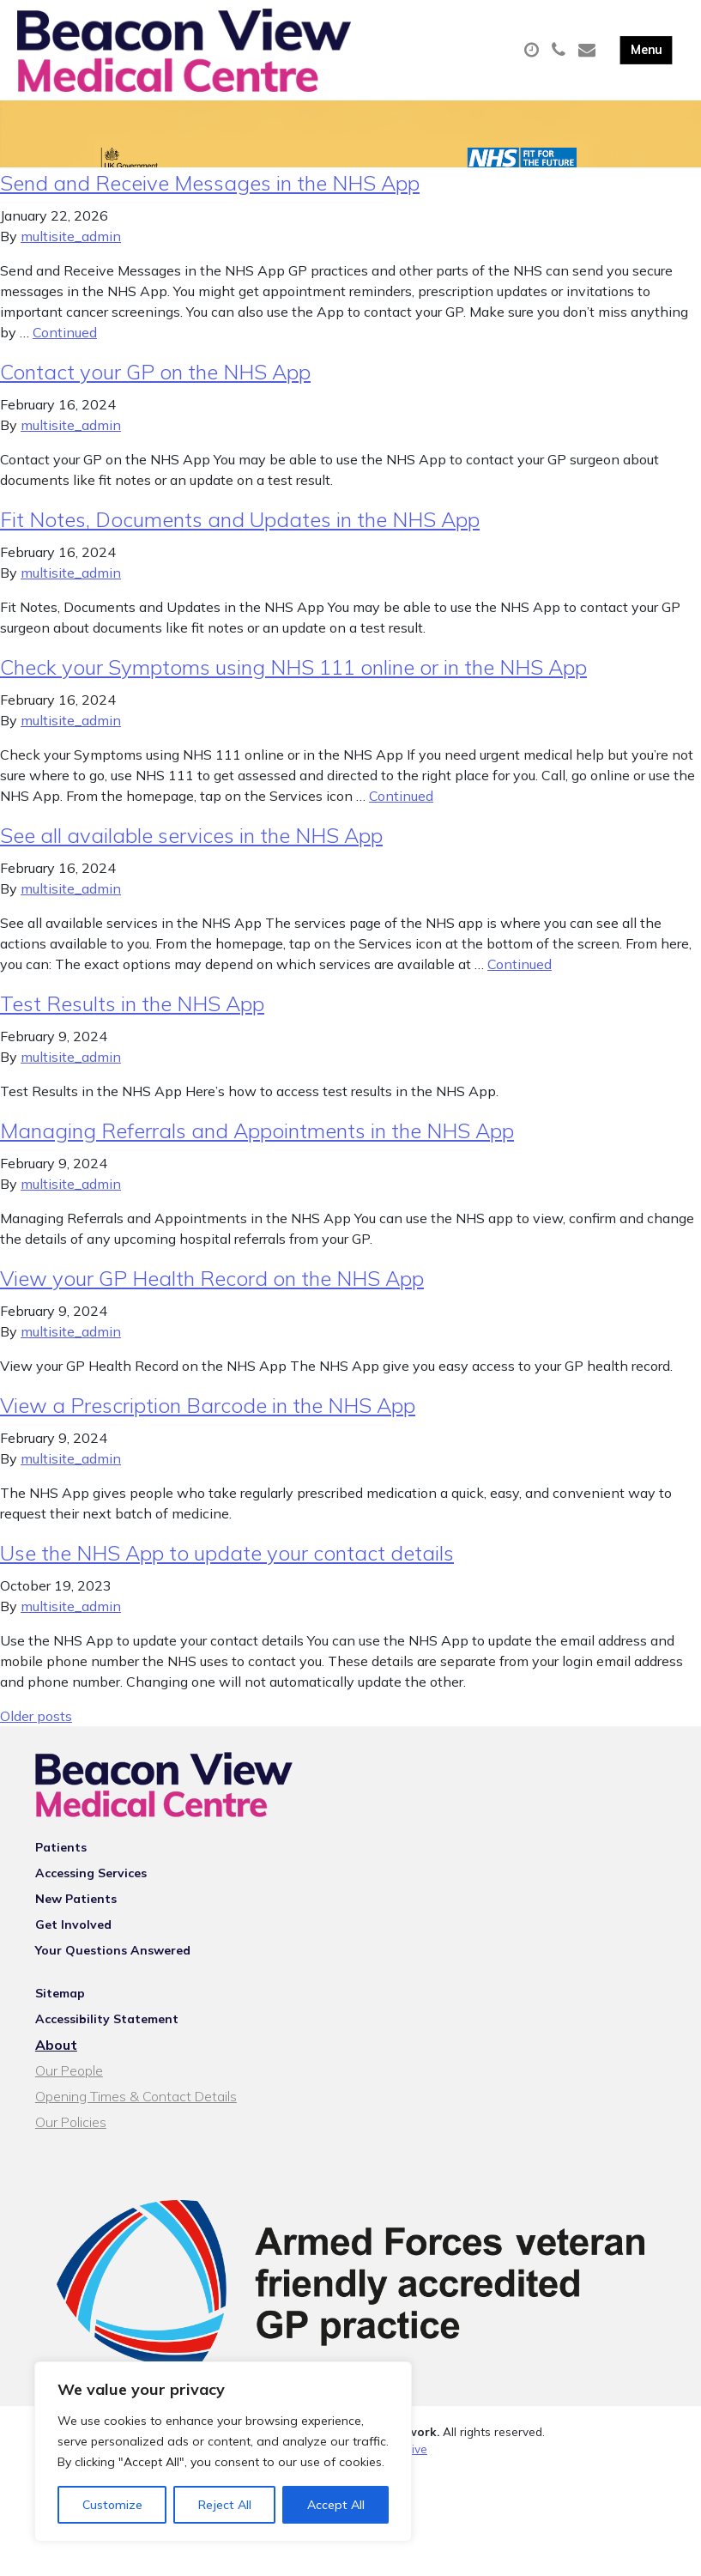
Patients (61, 1866)
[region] (223, 2451)
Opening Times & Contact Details (136, 2115)
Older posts (36, 1734)
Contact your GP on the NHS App (155, 390)
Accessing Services (91, 1892)
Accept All (336, 2504)
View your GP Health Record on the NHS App (212, 1297)
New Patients (76, 1917)
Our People (69, 2089)
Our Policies (70, 2140)
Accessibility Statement (106, 2038)
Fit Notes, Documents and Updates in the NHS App (240, 538)
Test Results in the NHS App (132, 1022)
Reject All (224, 2504)
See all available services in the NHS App (191, 854)
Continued (65, 351)
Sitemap (60, 2012)
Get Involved (73, 1943)
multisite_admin (71, 255)
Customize (112, 2504)
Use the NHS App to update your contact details (227, 1572)
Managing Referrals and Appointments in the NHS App (257, 1149)
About (56, 2063)
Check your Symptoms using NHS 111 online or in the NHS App (293, 686)
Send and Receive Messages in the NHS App (210, 202)
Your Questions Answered (112, 1969)
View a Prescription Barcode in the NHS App (207, 1424)
